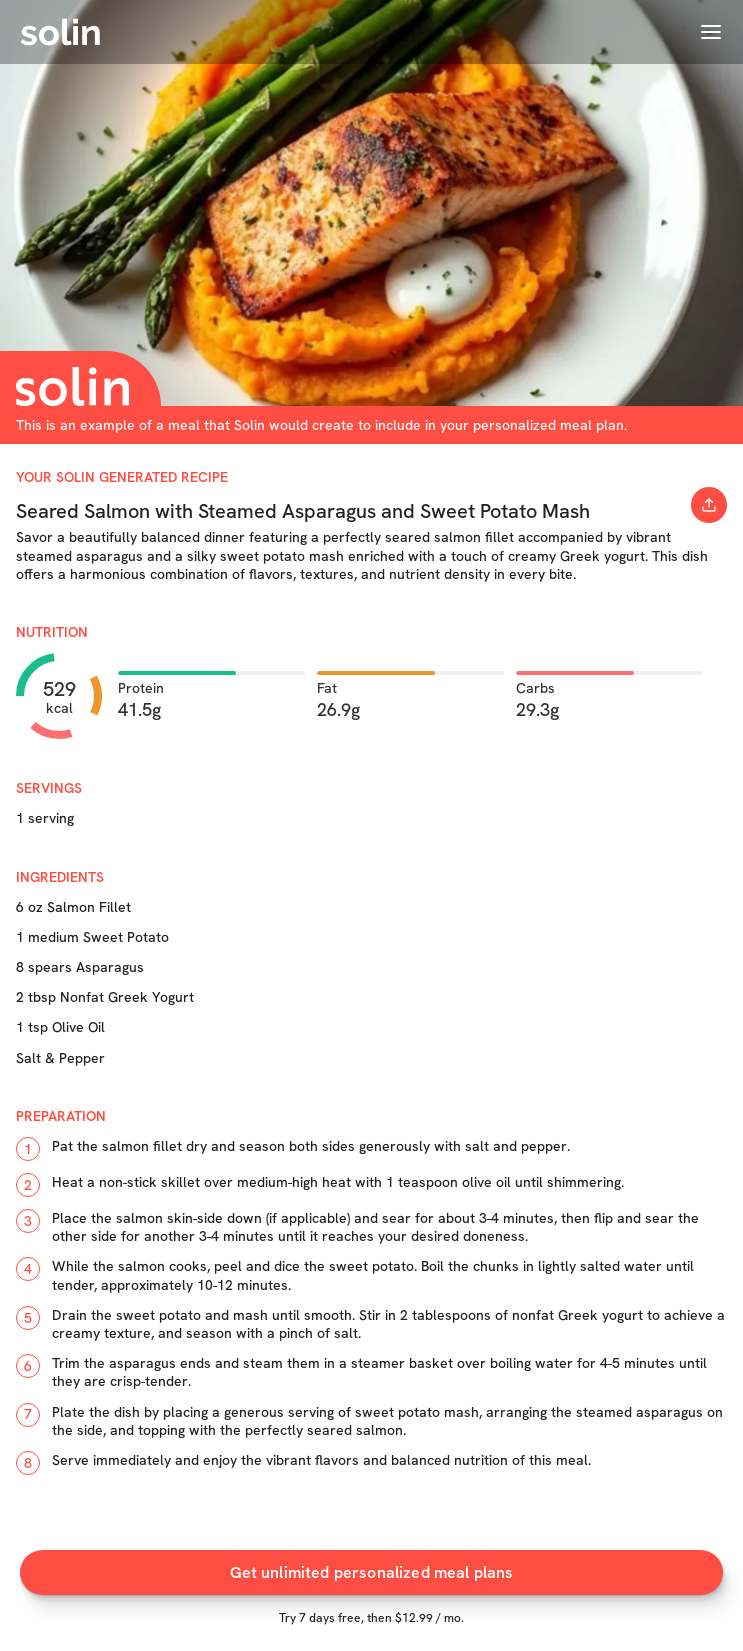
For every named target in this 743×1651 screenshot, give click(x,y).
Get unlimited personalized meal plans (372, 1572)
